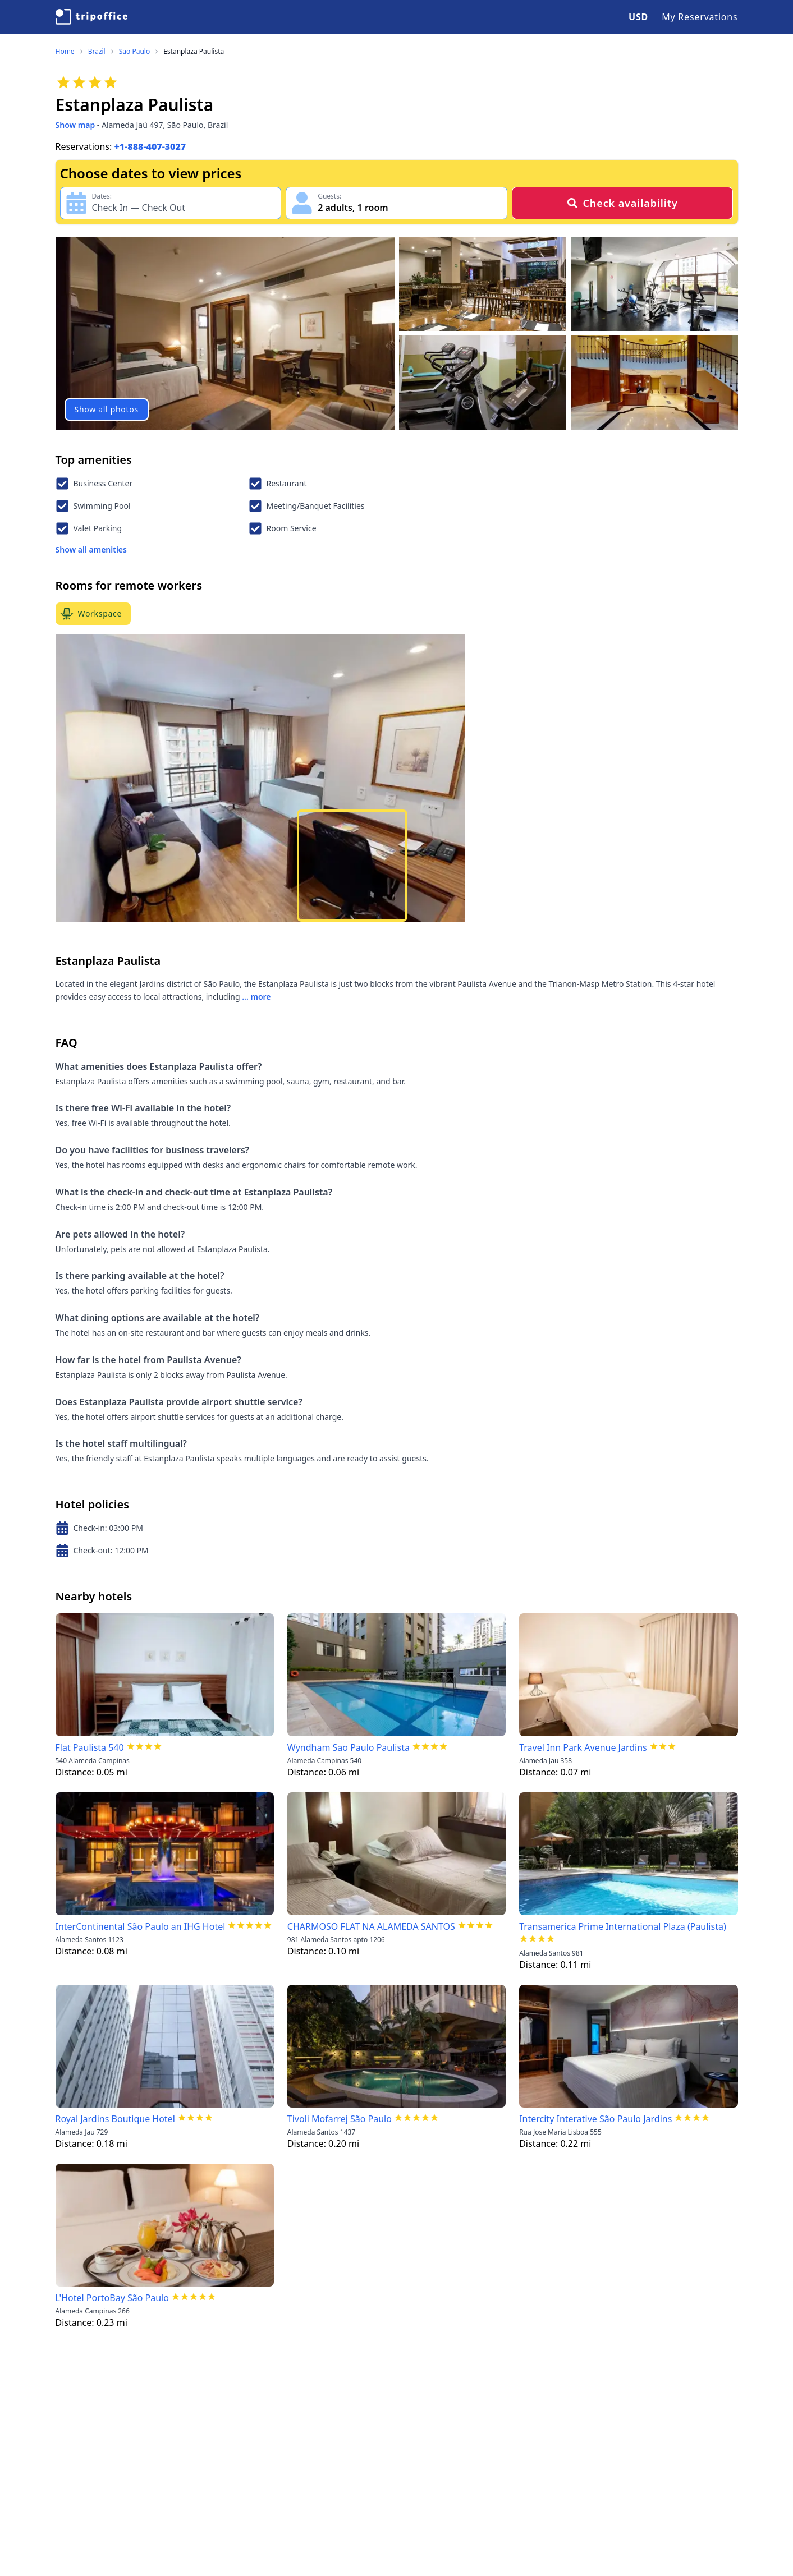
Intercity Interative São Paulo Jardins (595, 2119)
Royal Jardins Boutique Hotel (115, 2119)
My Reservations (699, 17)
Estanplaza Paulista (193, 51)
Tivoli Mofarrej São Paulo (339, 2119)
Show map (75, 124)
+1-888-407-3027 (150, 146)
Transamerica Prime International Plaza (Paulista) (622, 1926)
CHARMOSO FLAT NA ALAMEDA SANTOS (371, 1926)
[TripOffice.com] (91, 17)
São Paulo (134, 51)
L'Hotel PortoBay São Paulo (112, 2298)
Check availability (622, 203)
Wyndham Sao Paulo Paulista (348, 1747)
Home (65, 51)
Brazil (97, 51)
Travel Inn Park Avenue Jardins (583, 1747)
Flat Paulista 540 (90, 1747)
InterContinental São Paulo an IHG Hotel (141, 1926)
